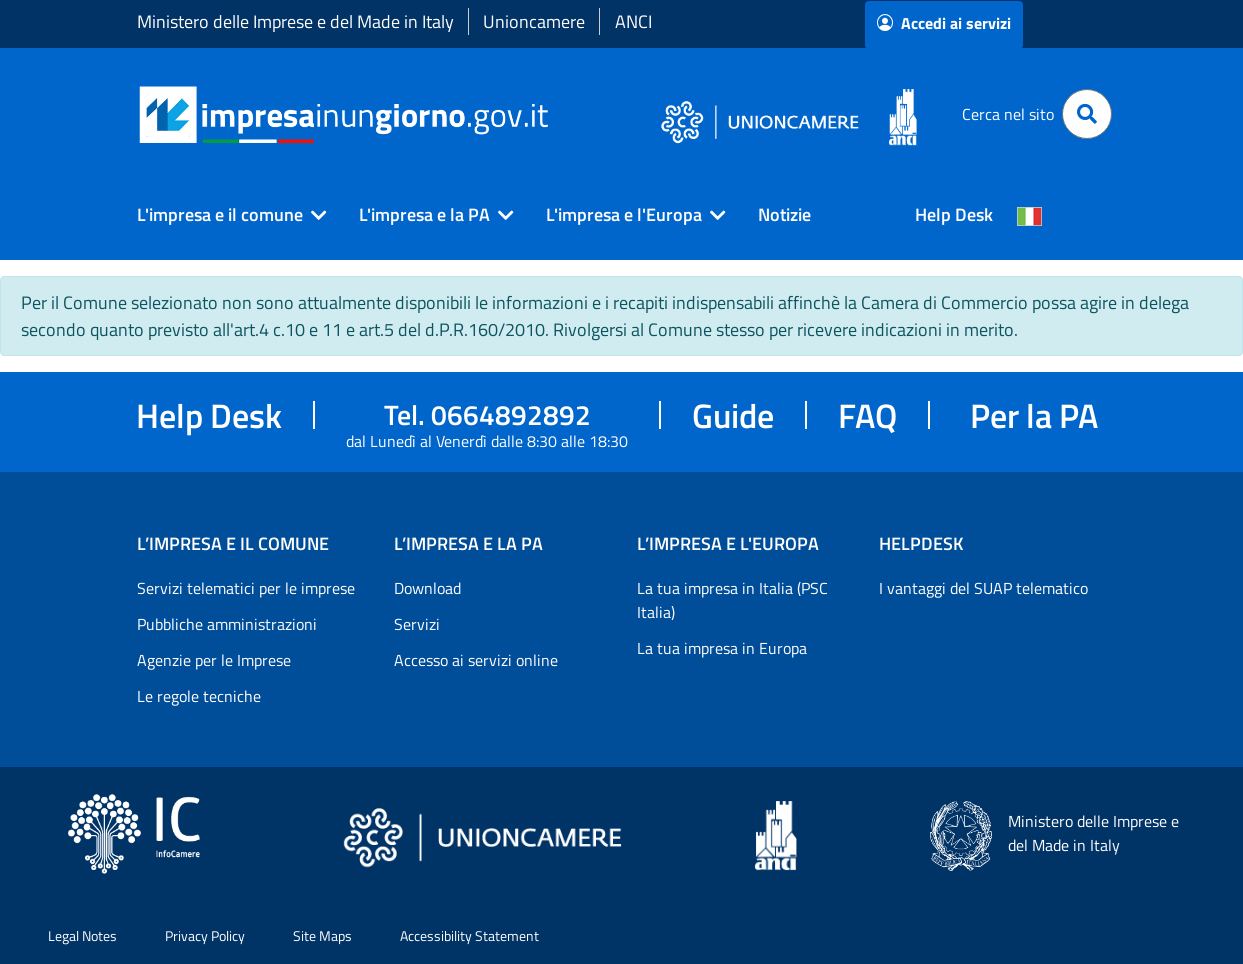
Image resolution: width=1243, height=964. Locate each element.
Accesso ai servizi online (476, 660)
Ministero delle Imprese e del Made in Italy (295, 21)
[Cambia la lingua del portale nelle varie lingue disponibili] (1030, 215)
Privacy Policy (205, 935)
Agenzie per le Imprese (214, 660)
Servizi (417, 624)
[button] (224, 215)
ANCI (633, 21)
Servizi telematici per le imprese (246, 588)
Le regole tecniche (199, 696)
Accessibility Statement (469, 935)
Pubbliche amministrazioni (227, 624)
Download (427, 588)
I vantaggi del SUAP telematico (983, 588)
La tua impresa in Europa (722, 648)
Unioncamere (534, 21)
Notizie (784, 214)
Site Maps (322, 935)
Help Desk (954, 214)
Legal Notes (82, 935)
